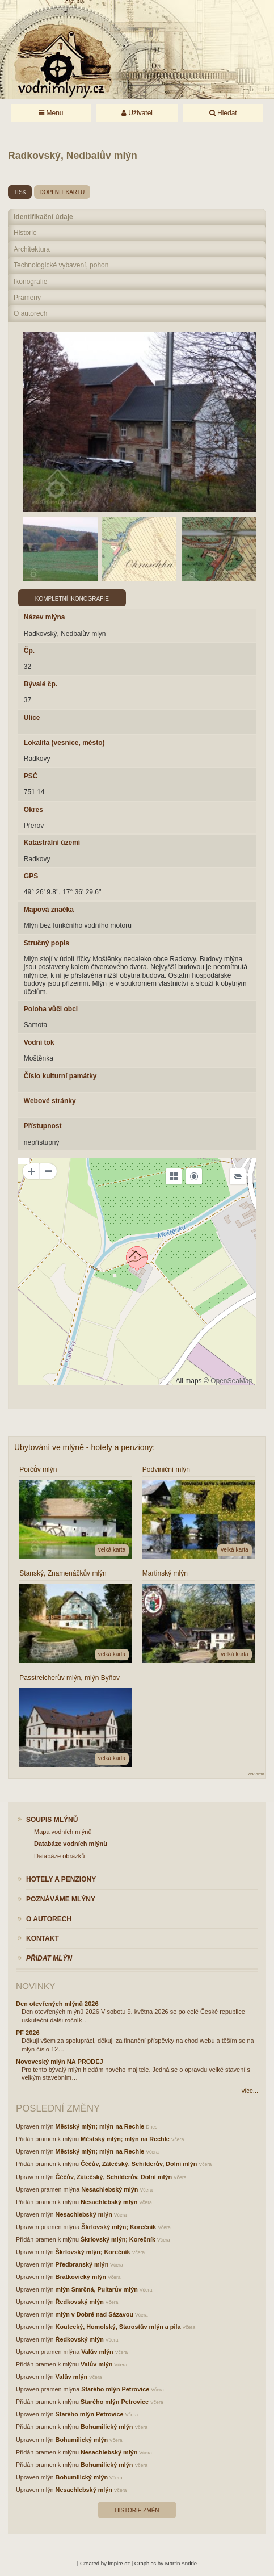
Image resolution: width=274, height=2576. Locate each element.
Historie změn (137, 2510)
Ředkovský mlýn (80, 2301)
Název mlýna (44, 617)
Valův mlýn (97, 2351)
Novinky (35, 1986)
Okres (33, 810)
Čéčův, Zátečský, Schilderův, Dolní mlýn (139, 2163)
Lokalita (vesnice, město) (64, 743)
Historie (25, 233)
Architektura (32, 249)
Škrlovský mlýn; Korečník (118, 2226)
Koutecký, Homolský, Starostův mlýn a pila (118, 2326)
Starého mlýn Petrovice (115, 2389)
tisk (20, 192)
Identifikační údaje (43, 217)
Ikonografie (30, 282)
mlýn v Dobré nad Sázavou (94, 2314)
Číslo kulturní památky (60, 1076)
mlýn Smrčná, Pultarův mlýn (97, 2289)
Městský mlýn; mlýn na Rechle (100, 2126)
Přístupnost (43, 1126)
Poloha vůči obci (51, 1009)
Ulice (32, 718)
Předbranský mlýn (82, 2264)
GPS (31, 876)
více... (250, 2090)
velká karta (111, 1550)
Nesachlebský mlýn (109, 2189)
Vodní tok (39, 1042)
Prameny (27, 297)
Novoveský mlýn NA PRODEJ (59, 2061)
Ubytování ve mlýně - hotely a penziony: (84, 1447)
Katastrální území (52, 843)
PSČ (31, 776)
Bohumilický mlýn (107, 2426)
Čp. (29, 651)
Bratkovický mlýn (81, 2276)
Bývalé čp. (40, 684)
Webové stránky (50, 1101)
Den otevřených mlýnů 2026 (57, 2003)
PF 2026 (28, 2032)
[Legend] (238, 1176)
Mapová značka (49, 910)
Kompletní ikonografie (72, 599)
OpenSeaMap (231, 1381)
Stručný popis (46, 943)
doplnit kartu (62, 192)
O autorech (30, 313)
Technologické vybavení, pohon (61, 265)
